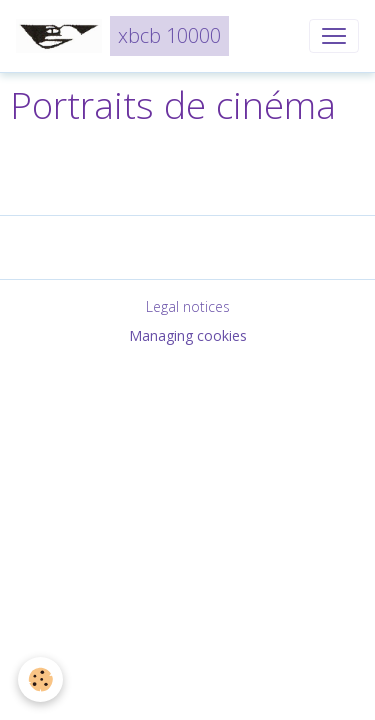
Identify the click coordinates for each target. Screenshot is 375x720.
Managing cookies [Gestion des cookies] (188, 335)
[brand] (122, 36)
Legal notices (188, 306)
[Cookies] (40, 679)
